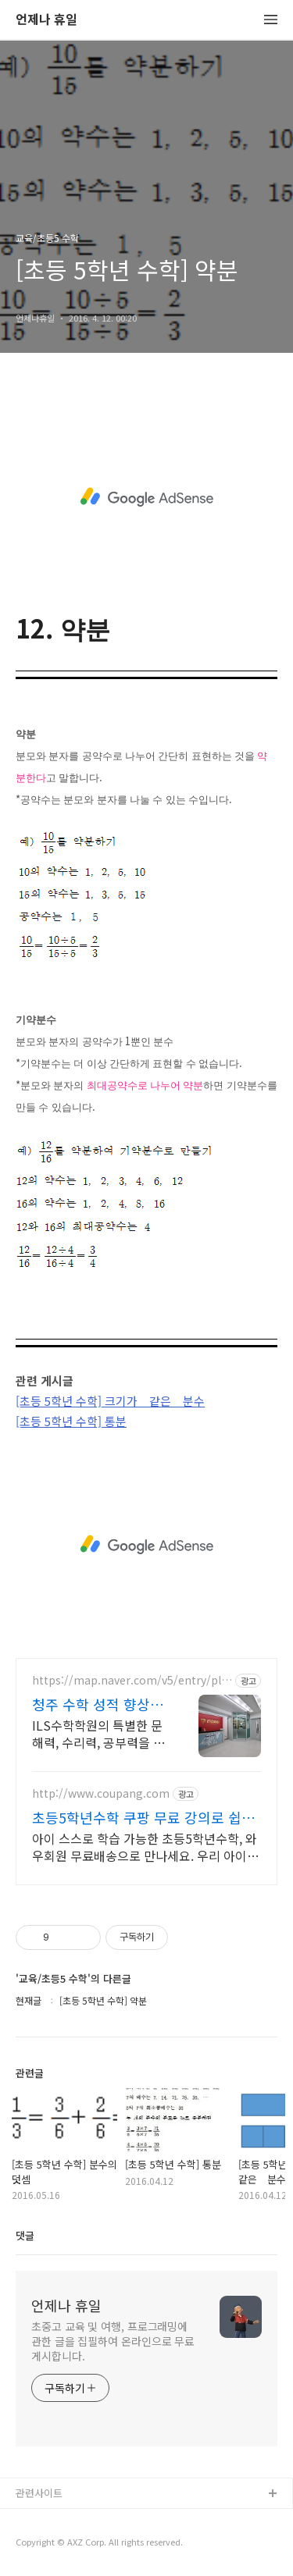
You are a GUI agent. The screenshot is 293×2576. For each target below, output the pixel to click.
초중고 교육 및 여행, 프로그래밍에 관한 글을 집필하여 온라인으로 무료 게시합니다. (113, 2341)
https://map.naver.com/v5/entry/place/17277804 (129, 1680)
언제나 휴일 (46, 20)
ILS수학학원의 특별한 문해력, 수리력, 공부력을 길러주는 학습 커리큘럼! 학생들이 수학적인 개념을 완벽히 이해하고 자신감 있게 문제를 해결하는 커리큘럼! (98, 1733)
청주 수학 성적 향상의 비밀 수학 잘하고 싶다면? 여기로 (97, 1704)
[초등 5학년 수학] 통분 (71, 1421)
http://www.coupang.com (101, 1793)
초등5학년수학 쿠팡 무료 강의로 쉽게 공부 (143, 1817)
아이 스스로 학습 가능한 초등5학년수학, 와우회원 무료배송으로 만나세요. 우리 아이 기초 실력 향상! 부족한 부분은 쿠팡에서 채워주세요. (144, 1846)
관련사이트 (39, 2492)
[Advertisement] (146, 497)
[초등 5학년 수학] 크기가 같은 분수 (110, 1401)
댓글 (25, 2235)
